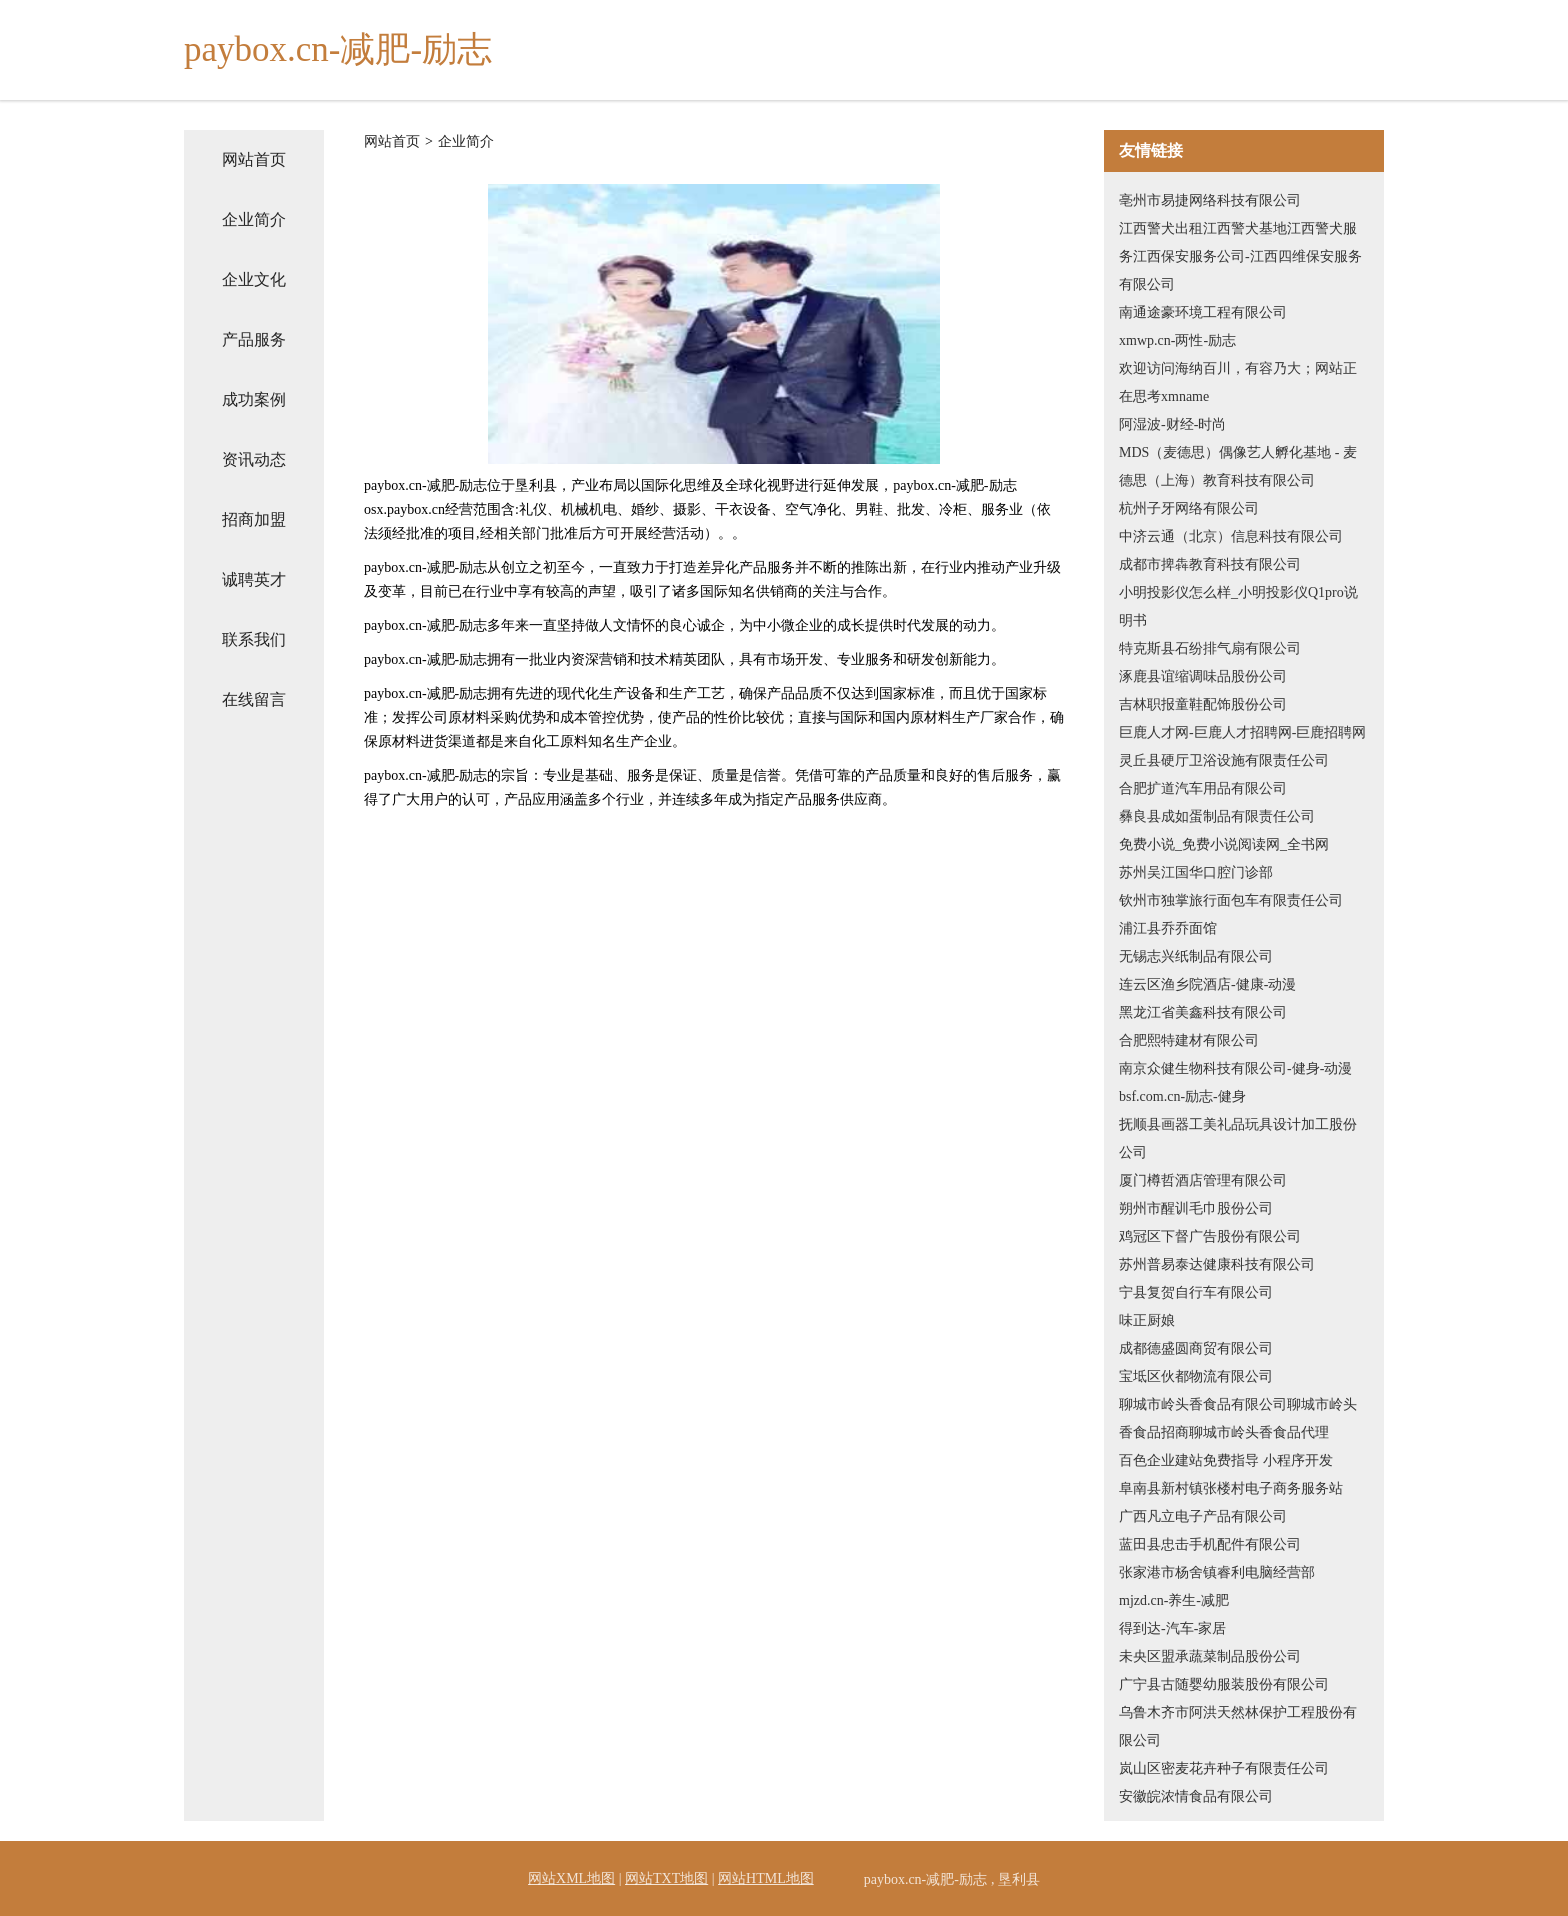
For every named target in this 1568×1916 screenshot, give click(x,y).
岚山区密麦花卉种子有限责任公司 (1224, 1768)
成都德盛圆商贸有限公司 (1196, 1348)
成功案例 (254, 399)
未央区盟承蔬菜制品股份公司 (1210, 1656)
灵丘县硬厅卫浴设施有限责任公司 (1224, 760)
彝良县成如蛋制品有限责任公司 (1217, 816)
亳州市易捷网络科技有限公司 (1210, 200)
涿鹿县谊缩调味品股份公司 (1203, 676)
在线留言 (254, 699)
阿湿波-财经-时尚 (1172, 424)
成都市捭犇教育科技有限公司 (1210, 564)
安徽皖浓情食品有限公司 (1196, 1796)
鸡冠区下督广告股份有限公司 (1210, 1236)
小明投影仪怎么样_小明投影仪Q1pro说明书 (1238, 606)
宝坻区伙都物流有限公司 (1196, 1376)
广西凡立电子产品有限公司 (1203, 1516)
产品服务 (254, 339)
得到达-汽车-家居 (1172, 1628)
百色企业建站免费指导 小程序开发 (1226, 1460)
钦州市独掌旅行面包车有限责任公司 (1231, 900)
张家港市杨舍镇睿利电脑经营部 (1217, 1572)
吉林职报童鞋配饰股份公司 (1203, 704)
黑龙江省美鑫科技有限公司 (1203, 1012)
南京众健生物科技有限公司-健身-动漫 (1235, 1068)
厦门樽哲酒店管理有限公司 (1203, 1180)
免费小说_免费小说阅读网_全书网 (1224, 844)
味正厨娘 (1147, 1320)
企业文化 (254, 279)
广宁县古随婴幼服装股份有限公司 (1224, 1684)
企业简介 (254, 219)
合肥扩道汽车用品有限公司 (1203, 788)
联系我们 (254, 639)
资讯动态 (254, 459)
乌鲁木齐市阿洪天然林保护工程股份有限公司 (1238, 1726)
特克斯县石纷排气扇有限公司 (1210, 648)
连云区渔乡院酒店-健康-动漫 (1207, 984)
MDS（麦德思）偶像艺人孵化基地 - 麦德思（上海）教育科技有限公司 (1238, 466)
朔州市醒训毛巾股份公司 (1196, 1208)
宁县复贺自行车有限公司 (1196, 1292)
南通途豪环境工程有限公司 (1203, 312)
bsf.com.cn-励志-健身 (1182, 1096)
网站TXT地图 (666, 1878)
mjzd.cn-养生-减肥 (1174, 1600)
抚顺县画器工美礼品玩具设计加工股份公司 (1238, 1138)
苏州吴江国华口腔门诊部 (1196, 872)
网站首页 (254, 159)
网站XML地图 (571, 1878)
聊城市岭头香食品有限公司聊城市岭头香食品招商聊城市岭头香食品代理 (1238, 1418)
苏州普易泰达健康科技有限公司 (1217, 1264)
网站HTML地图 (766, 1878)
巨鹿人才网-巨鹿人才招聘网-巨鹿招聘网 (1242, 732)
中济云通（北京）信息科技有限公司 (1231, 536)
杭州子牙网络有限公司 (1189, 508)
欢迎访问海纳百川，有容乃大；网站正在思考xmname (1238, 382)
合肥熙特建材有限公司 (1189, 1040)
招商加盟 (254, 519)
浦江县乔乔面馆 (1168, 928)
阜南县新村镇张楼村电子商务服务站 (1231, 1488)
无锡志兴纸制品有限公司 (1196, 956)
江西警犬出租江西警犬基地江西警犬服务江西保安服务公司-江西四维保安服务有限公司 (1240, 256)
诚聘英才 (254, 579)
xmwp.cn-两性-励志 (1177, 340)
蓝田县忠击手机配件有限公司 (1210, 1544)
